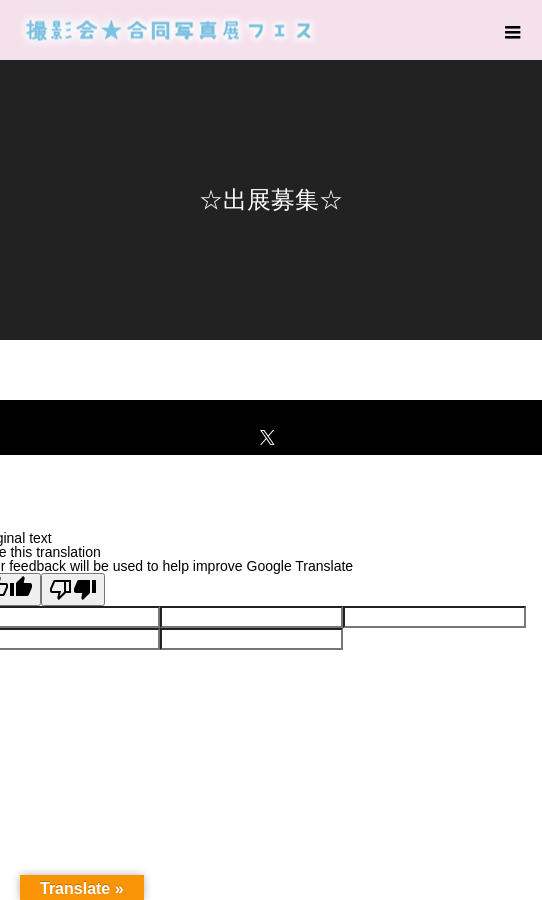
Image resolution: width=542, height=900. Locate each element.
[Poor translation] (73, 589)
